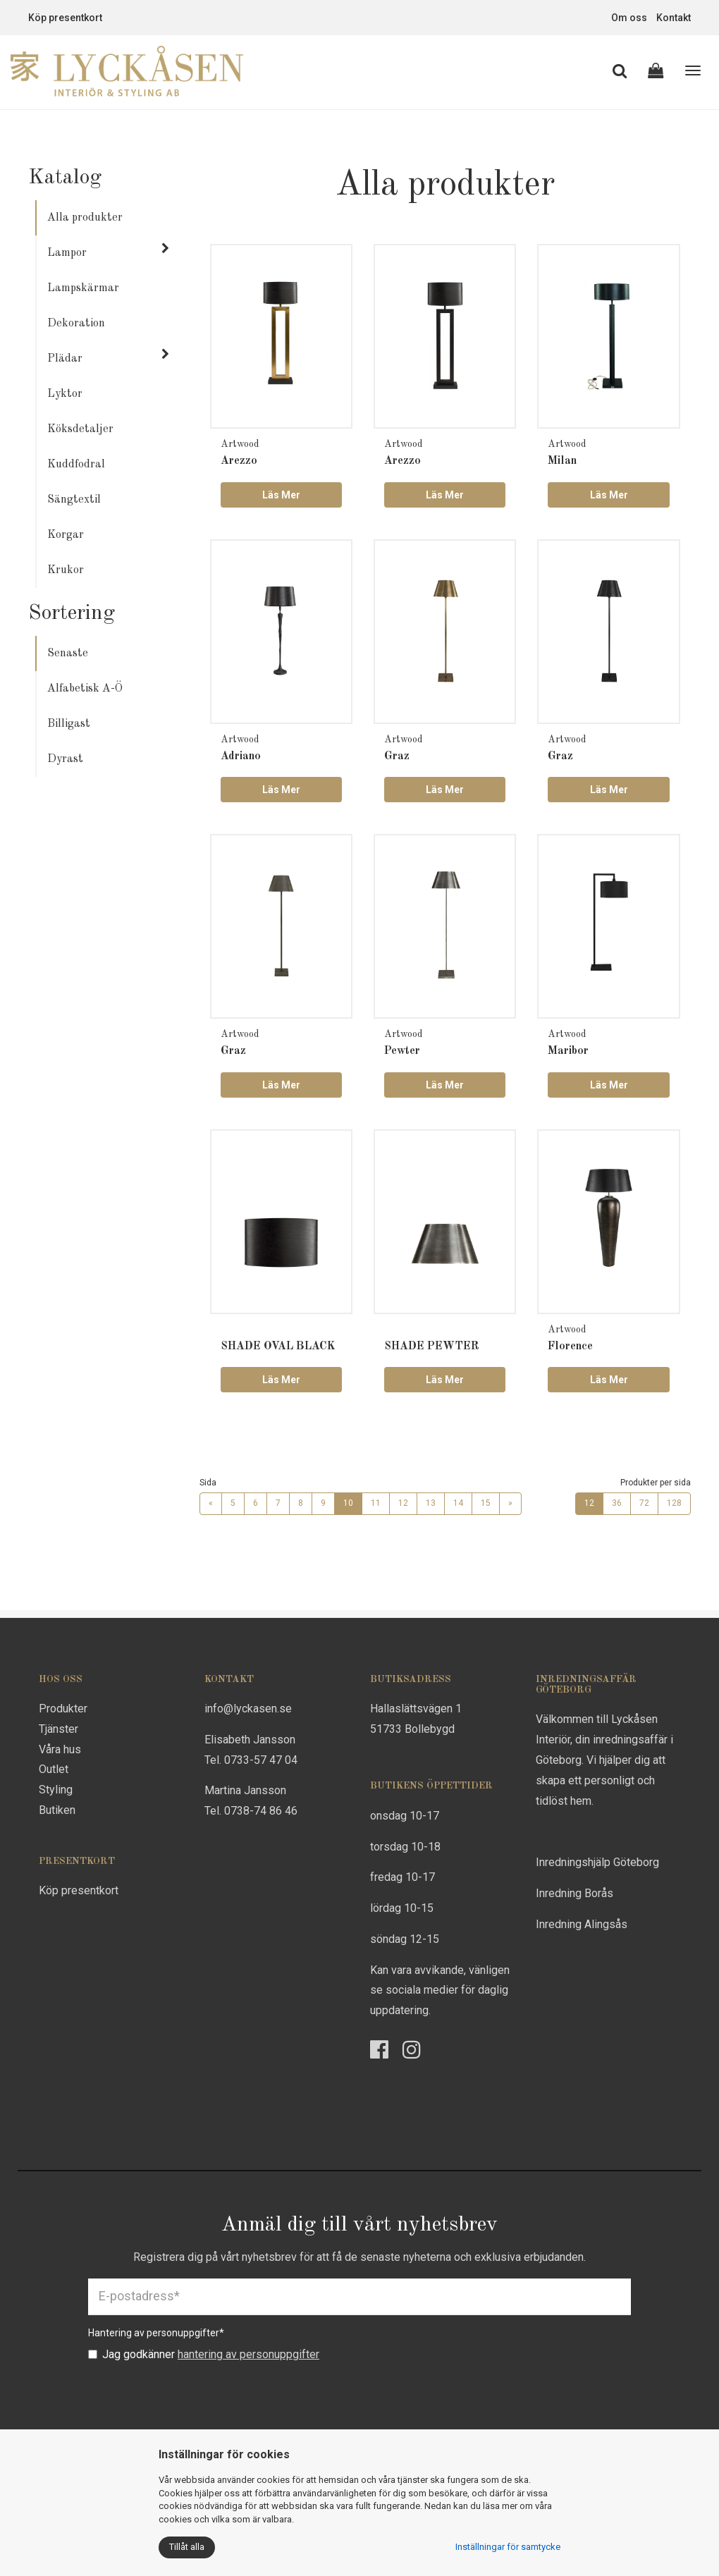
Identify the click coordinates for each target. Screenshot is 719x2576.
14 (458, 1503)
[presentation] (195, 2396)
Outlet (53, 1769)
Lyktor (64, 394)
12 (403, 1503)
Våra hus (60, 1749)
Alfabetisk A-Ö (85, 688)
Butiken (57, 1810)
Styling (56, 1789)
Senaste (67, 653)
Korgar (65, 535)
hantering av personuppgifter (248, 2354)
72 (644, 1503)
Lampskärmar (83, 288)
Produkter (63, 1708)
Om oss (629, 17)
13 (431, 1503)
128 (674, 1503)
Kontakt (673, 17)
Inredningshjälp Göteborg (597, 1862)
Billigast (68, 724)
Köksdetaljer (80, 429)
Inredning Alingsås (581, 1924)
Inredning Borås (574, 1893)
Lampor (67, 253)
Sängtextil (74, 499)
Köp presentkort (65, 17)
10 (348, 1503)
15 (486, 1503)
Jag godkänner (203, 2354)
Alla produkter (85, 217)
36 (617, 1503)
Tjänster (58, 1729)
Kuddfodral (76, 464)
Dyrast (65, 759)
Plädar (64, 358)
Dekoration (76, 323)
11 (376, 1503)
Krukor (65, 570)
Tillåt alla (186, 2546)
